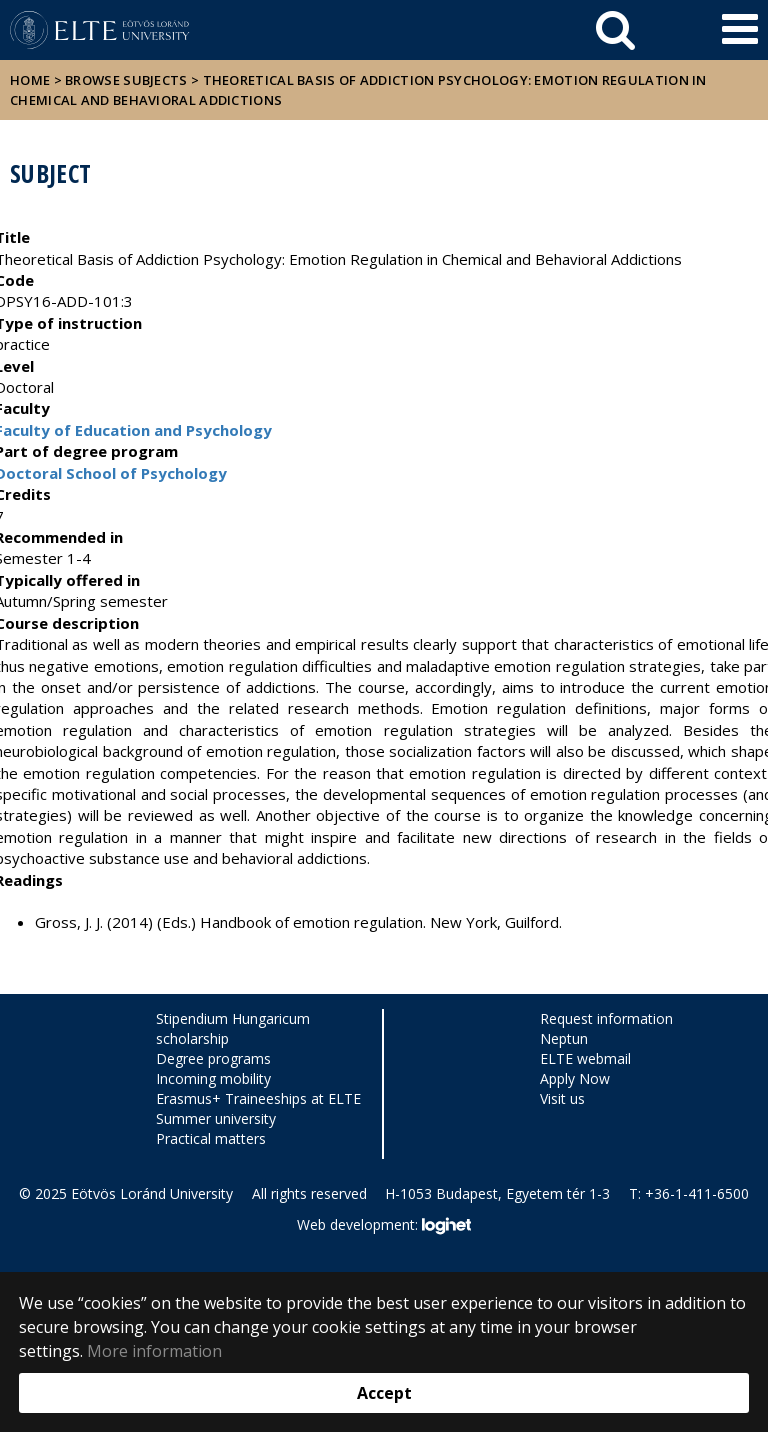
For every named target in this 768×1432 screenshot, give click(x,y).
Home (32, 80)
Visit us (562, 1098)
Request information (606, 1018)
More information (154, 1351)
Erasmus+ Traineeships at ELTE (258, 1098)
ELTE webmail (585, 1058)
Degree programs (213, 1058)
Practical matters (211, 1138)
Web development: (383, 1226)
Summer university (216, 1118)
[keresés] (615, 30)
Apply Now (575, 1078)
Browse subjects (126, 80)
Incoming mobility (213, 1078)
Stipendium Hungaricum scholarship (233, 1028)
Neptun (564, 1038)
